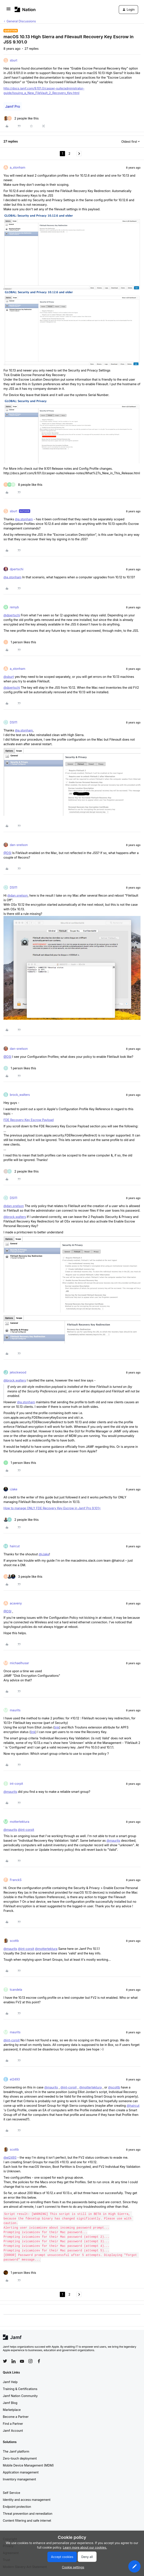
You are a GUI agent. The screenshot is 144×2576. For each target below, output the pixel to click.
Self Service (11, 2493)
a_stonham (17, 167)
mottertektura (19, 1821)
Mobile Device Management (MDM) (28, 2465)
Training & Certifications (20, 2389)
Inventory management (19, 2479)
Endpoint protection (17, 2506)
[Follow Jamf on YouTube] (22, 2361)
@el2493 (10, 2157)
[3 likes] (22, 1576)
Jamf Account (13, 2430)
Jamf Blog (10, 2403)
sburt (13, 60)
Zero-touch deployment (20, 2458)
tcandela (16, 1989)
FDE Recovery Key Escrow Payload (28, 1120)
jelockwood (18, 1372)
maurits (15, 1710)
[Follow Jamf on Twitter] (5, 2361)
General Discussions (21, 21)
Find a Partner (13, 2423)
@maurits (10, 1791)
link (56, 1727)
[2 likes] (21, 118)
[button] (8, 10)
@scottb (114, 2087)
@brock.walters (14, 1217)
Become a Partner (15, 2416)
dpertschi (16, 569)
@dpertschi (11, 615)
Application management (21, 2472)
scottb (14, 1940)
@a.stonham (24, 519)
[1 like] (19, 642)
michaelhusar (19, 1663)
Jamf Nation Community (20, 2396)
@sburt (8, 676)
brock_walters (20, 1094)
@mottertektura (46, 1949)
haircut (15, 1546)
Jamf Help (10, 2382)
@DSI (7, 853)
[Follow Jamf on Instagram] (30, 2361)
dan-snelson (19, 845)
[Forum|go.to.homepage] (25, 9)
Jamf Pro (12, 106)
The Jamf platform (16, 2451)
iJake (13, 1489)
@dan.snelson (17, 895)
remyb (14, 607)
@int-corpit (26, 1829)
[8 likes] (22, 484)
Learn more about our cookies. (85, 2547)
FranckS (16, 1880)
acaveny (16, 1603)
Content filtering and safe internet (27, 2520)
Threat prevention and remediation (27, 2513)
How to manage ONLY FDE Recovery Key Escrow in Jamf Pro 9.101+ (52, 1508)
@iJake (44, 1554)
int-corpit (16, 1783)
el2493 (15, 2079)
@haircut (133, 2105)
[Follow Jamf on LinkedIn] (13, 2361)
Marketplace (12, 2410)
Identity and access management (26, 2499)
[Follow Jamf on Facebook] (39, 2361)
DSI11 (13, 722)
